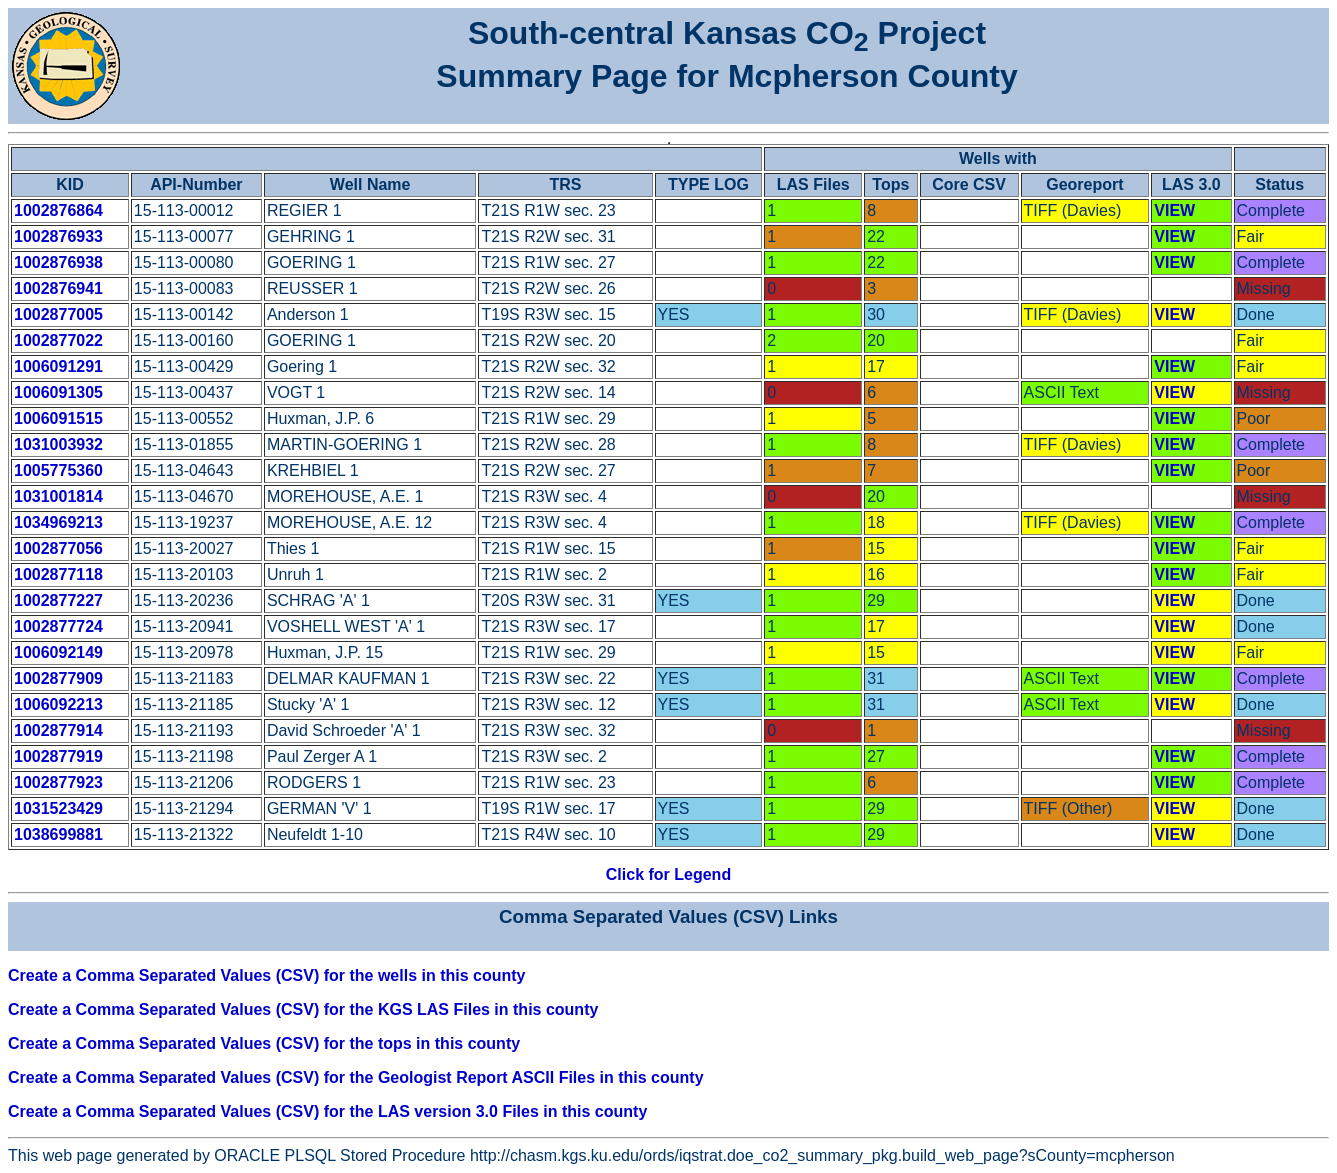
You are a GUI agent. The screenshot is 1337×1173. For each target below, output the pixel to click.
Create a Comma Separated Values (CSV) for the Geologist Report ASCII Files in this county (356, 1077)
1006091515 (58, 418)
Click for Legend (668, 874)
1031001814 (58, 496)
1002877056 (58, 548)
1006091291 (58, 366)
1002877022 (58, 340)
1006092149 (58, 652)
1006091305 (58, 392)
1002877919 (58, 756)
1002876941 (58, 288)
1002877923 (58, 782)
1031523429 (58, 808)
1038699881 (58, 834)
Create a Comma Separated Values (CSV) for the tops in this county (264, 1043)
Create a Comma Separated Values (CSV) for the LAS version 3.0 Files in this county (327, 1111)
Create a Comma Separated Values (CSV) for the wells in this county (266, 975)
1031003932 (58, 444)
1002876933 (58, 236)
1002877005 (58, 314)
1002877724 (58, 626)
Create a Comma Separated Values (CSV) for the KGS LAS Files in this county (303, 1009)
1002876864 (58, 210)
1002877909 (58, 678)
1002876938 (58, 262)
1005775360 (58, 470)
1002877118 (58, 574)
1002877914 (58, 730)
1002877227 (58, 600)
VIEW (1174, 210)
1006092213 (58, 704)
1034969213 (58, 522)
